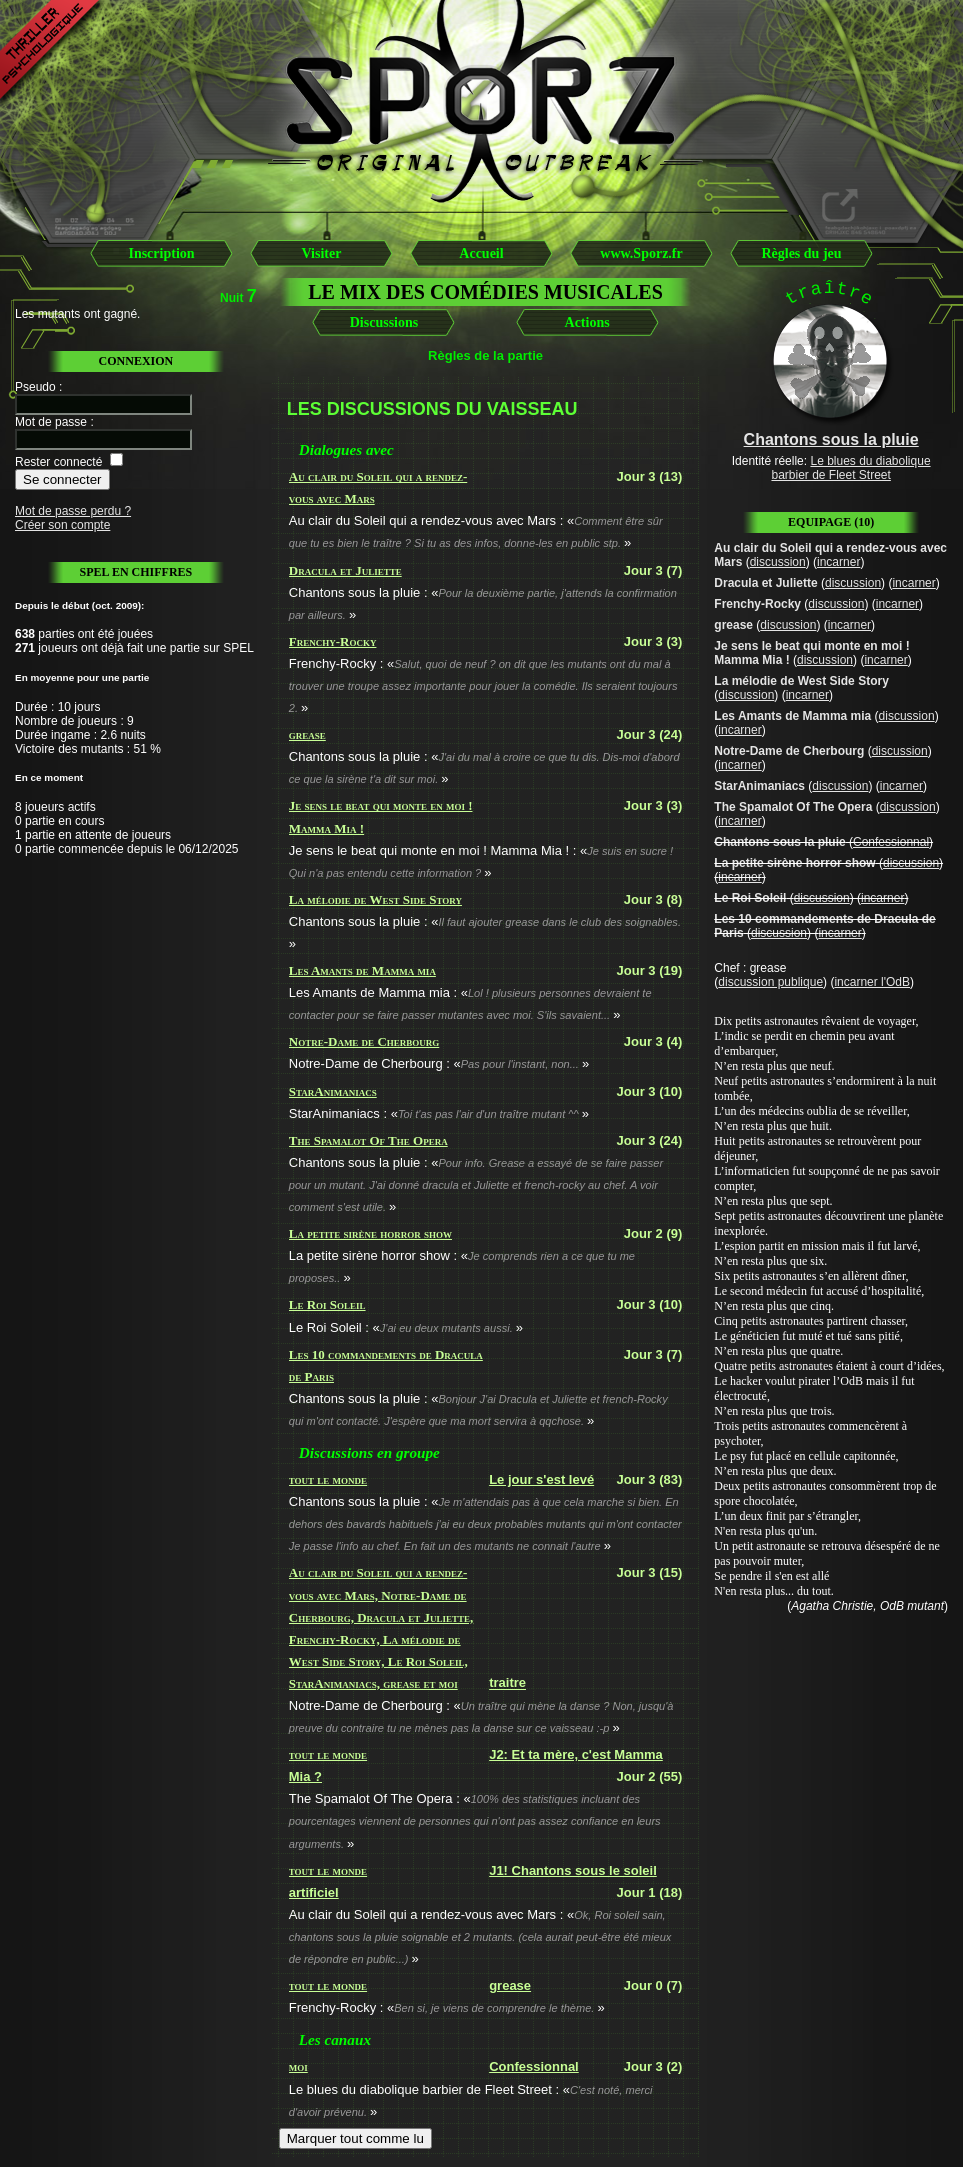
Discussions (384, 322)
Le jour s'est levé (541, 1479)
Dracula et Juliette (345, 570)
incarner (838, 562)
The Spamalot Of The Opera (368, 1140)
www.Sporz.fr (641, 253)
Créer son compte (62, 525)
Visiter (322, 253)
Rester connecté (58, 462)
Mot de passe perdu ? (73, 511)
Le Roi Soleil (327, 1304)
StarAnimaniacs (333, 1091)
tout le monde (328, 1479)
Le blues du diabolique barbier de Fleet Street (850, 468)
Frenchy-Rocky (333, 641)
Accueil (481, 253)
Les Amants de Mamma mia (362, 970)
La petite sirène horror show (370, 1233)
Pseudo (35, 387)
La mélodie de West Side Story (375, 899)
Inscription (161, 253)
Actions (587, 322)
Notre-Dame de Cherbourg (364, 1041)
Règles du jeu (801, 253)
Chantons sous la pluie (779, 842)
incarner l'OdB (872, 982)
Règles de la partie (485, 355)
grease (307, 734)
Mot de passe (51, 422)
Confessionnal (534, 2066)
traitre (507, 1683)
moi (298, 2066)
